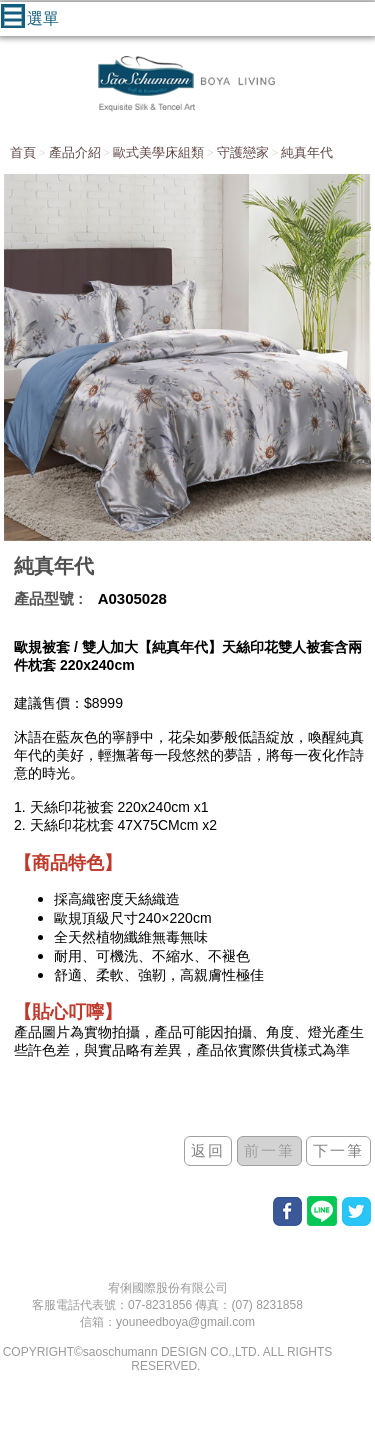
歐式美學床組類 (158, 152)
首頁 (23, 152)
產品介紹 (75, 152)
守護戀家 (243, 152)
